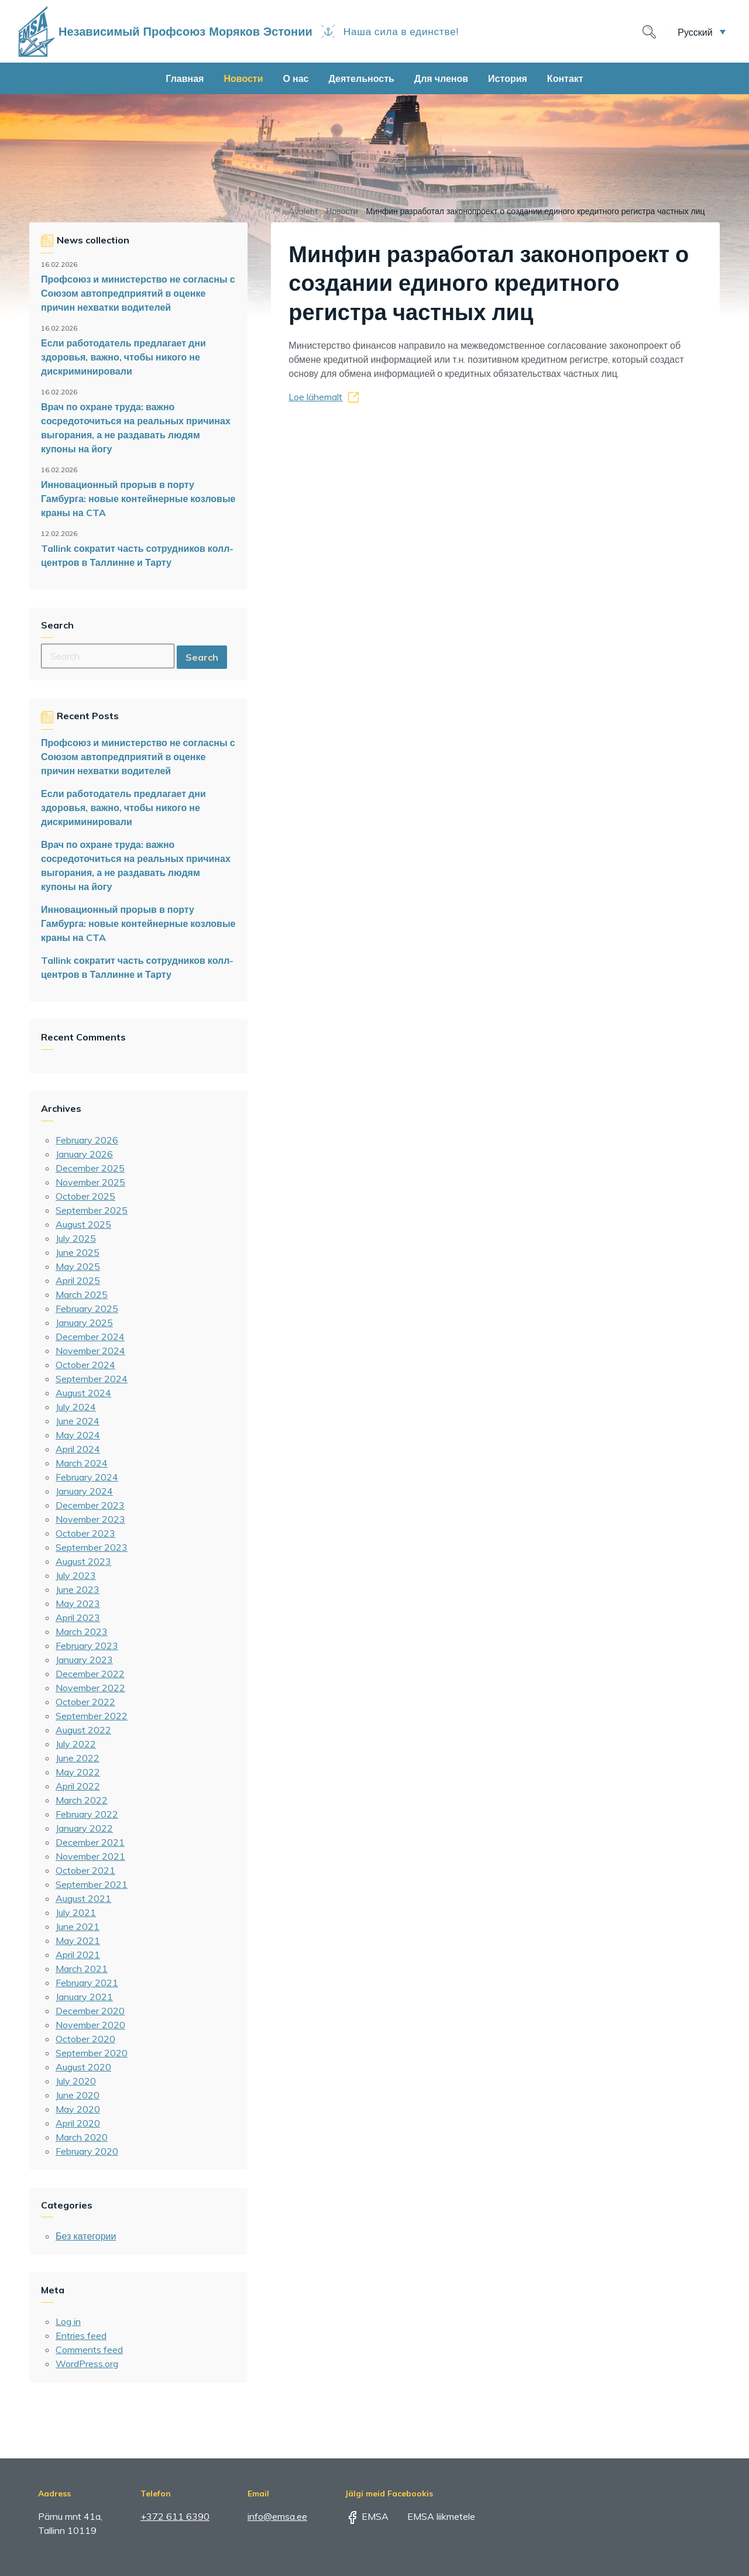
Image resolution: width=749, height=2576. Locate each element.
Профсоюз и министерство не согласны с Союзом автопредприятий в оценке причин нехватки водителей (138, 293)
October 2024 (85, 1365)
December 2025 (90, 1168)
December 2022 (90, 1673)
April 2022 (78, 1786)
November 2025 (90, 1182)
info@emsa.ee (277, 2516)
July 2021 (76, 1912)
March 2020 (82, 2137)
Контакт (565, 78)
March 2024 (82, 1463)
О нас (296, 78)
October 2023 (85, 1533)
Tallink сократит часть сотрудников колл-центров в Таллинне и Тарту (137, 555)
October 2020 (85, 2039)
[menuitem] (701, 31)
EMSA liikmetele (433, 2516)
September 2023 (92, 1547)
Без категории (86, 2236)
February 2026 (87, 1140)
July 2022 (76, 1744)
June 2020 (77, 2095)
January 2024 (84, 1491)
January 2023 (84, 1659)
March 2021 (82, 1968)
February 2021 (87, 1982)
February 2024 (87, 1477)
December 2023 (90, 1505)
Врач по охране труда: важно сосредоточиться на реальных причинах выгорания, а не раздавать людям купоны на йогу (136, 428)
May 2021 (78, 1940)
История (507, 78)
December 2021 (90, 1842)
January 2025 (84, 1322)
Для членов (441, 78)
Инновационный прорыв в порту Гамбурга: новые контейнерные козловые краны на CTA (138, 498)
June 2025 (77, 1252)
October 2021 (85, 1870)
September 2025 (92, 1210)
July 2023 (76, 1575)
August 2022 (83, 1730)
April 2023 (78, 1617)
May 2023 (78, 1603)
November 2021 (90, 1856)
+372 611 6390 (174, 2516)
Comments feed (89, 2349)
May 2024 (78, 1435)
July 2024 (76, 1407)
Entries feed (81, 2335)
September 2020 (92, 2053)
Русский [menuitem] (695, 31)
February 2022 (87, 1814)
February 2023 (87, 1645)
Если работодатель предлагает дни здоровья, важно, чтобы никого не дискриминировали (123, 357)
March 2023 (82, 1631)
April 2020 (78, 2123)
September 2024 (92, 1379)
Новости (243, 78)
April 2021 (78, 1954)
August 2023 (83, 1561)
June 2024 (77, 1421)
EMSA (367, 2516)
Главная (185, 78)
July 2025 (76, 1238)
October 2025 (85, 1196)
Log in (68, 2321)
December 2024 (90, 1336)
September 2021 (92, 1884)
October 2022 (85, 1702)
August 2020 (83, 2067)
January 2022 (84, 1828)
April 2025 (78, 1280)
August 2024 (83, 1393)
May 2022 (78, 1772)
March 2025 (82, 1294)
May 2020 (78, 2109)
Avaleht (303, 211)
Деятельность (361, 78)
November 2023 (90, 1519)
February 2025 (87, 1308)
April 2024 (78, 1449)
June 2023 (77, 1589)
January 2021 (84, 1997)
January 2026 (84, 1154)
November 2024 (90, 1350)
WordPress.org (87, 2363)
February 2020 (87, 2151)
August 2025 (83, 1224)
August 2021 (83, 1898)
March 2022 (82, 1800)
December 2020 (90, 2011)
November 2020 (90, 2025)
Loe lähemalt (315, 397)
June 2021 (77, 1926)
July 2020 (76, 2081)
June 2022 (77, 1758)
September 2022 (92, 1716)
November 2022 (90, 1688)
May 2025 (78, 1266)
